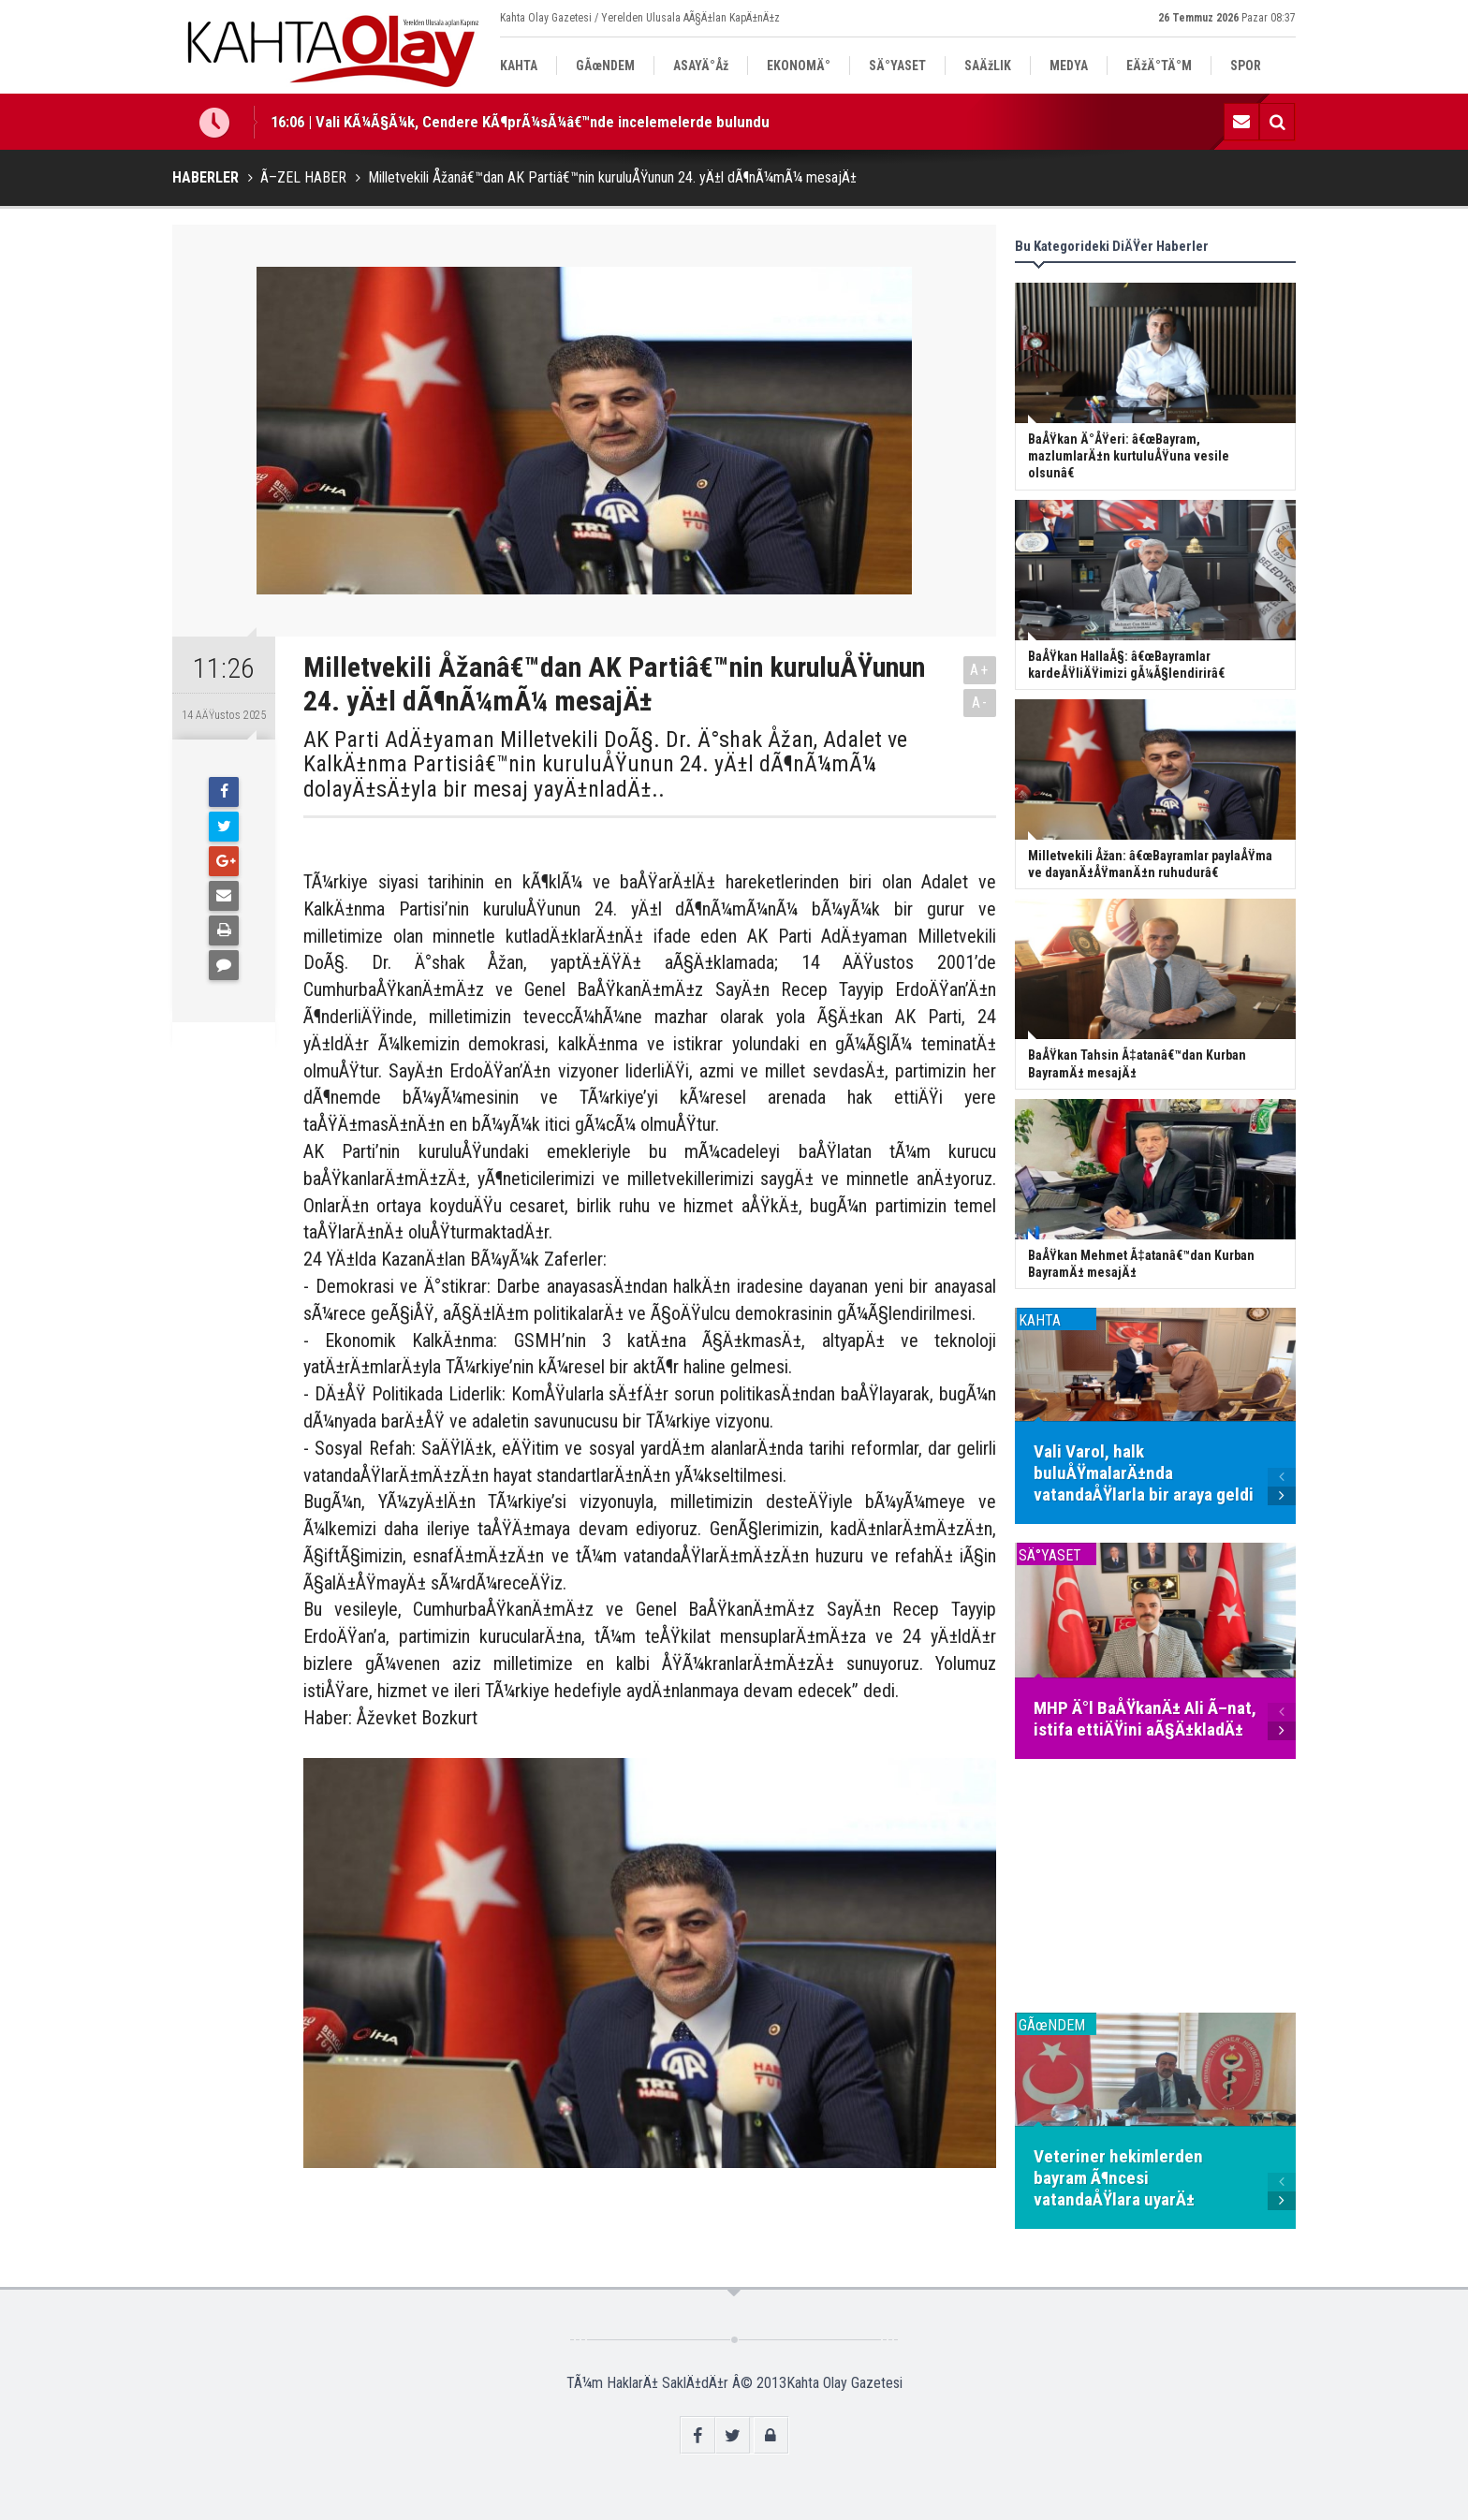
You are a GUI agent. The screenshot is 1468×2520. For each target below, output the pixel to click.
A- (980, 702)
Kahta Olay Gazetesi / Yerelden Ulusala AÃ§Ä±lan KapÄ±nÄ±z (640, 17)
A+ (980, 670)
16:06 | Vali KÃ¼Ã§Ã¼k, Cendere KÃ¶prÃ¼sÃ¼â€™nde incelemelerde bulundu (520, 121)
